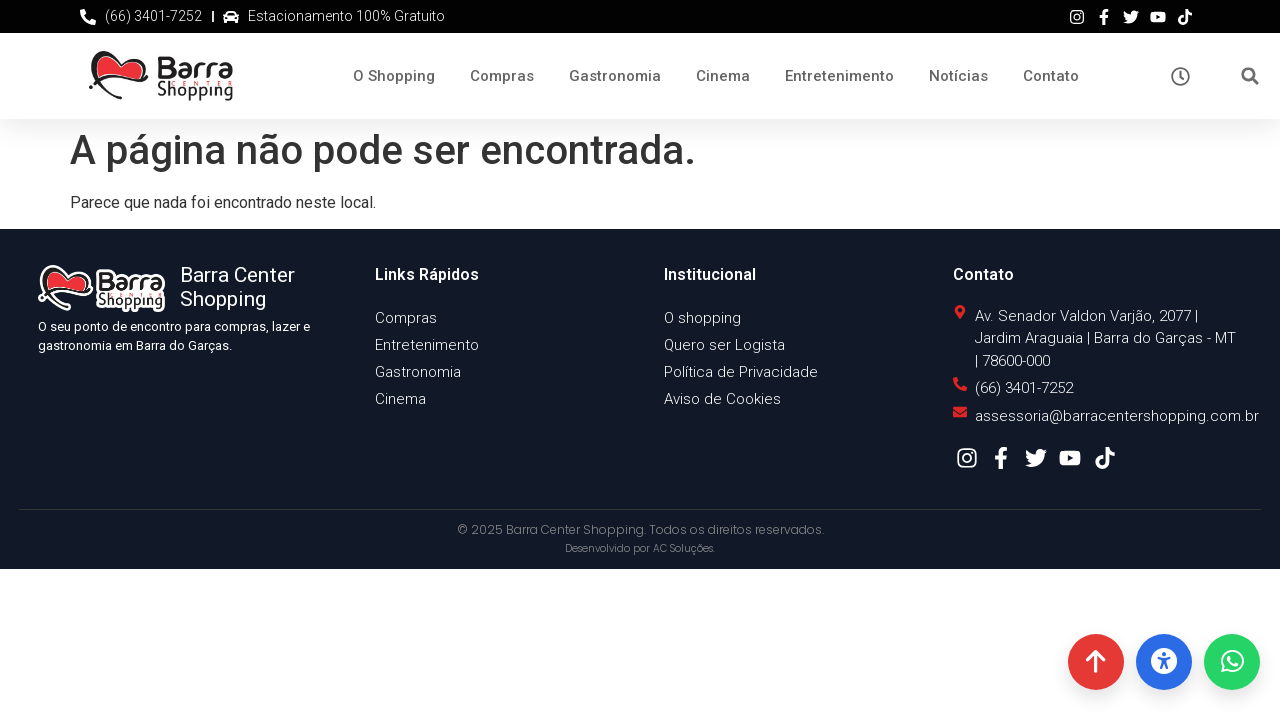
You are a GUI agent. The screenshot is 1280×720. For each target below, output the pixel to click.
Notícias (958, 76)
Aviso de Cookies (722, 399)
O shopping (702, 318)
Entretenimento (839, 76)
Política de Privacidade (741, 372)
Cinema (723, 76)
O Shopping (394, 76)
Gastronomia (615, 76)
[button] (1250, 76)
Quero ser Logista (724, 345)
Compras (502, 76)
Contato (1051, 76)
